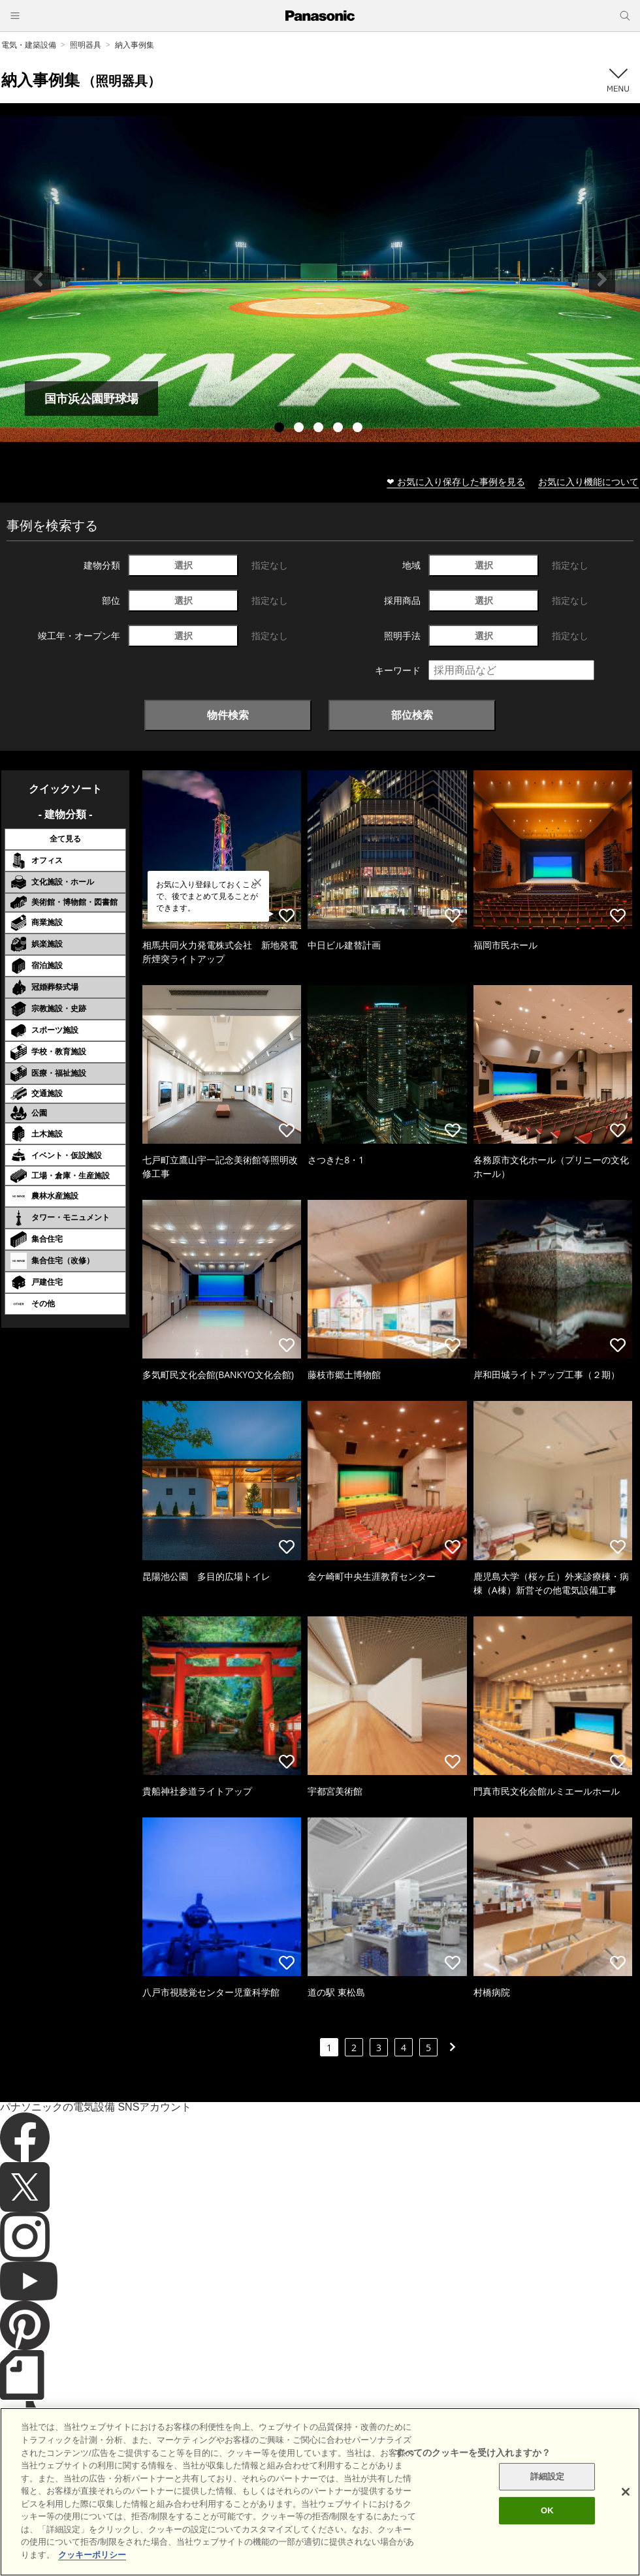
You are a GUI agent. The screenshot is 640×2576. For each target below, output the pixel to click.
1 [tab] (280, 428)
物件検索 (228, 715)
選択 (183, 565)
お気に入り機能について (588, 481)
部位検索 (412, 715)
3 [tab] (320, 428)
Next (602, 279)
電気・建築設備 (28, 44)
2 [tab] (300, 428)
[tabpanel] (320, 279)
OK (547, 2542)
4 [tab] (339, 428)
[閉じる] (625, 2523)
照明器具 (85, 44)
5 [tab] (359, 428)
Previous (38, 279)
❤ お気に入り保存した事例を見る (456, 481)
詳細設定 (547, 2508)
